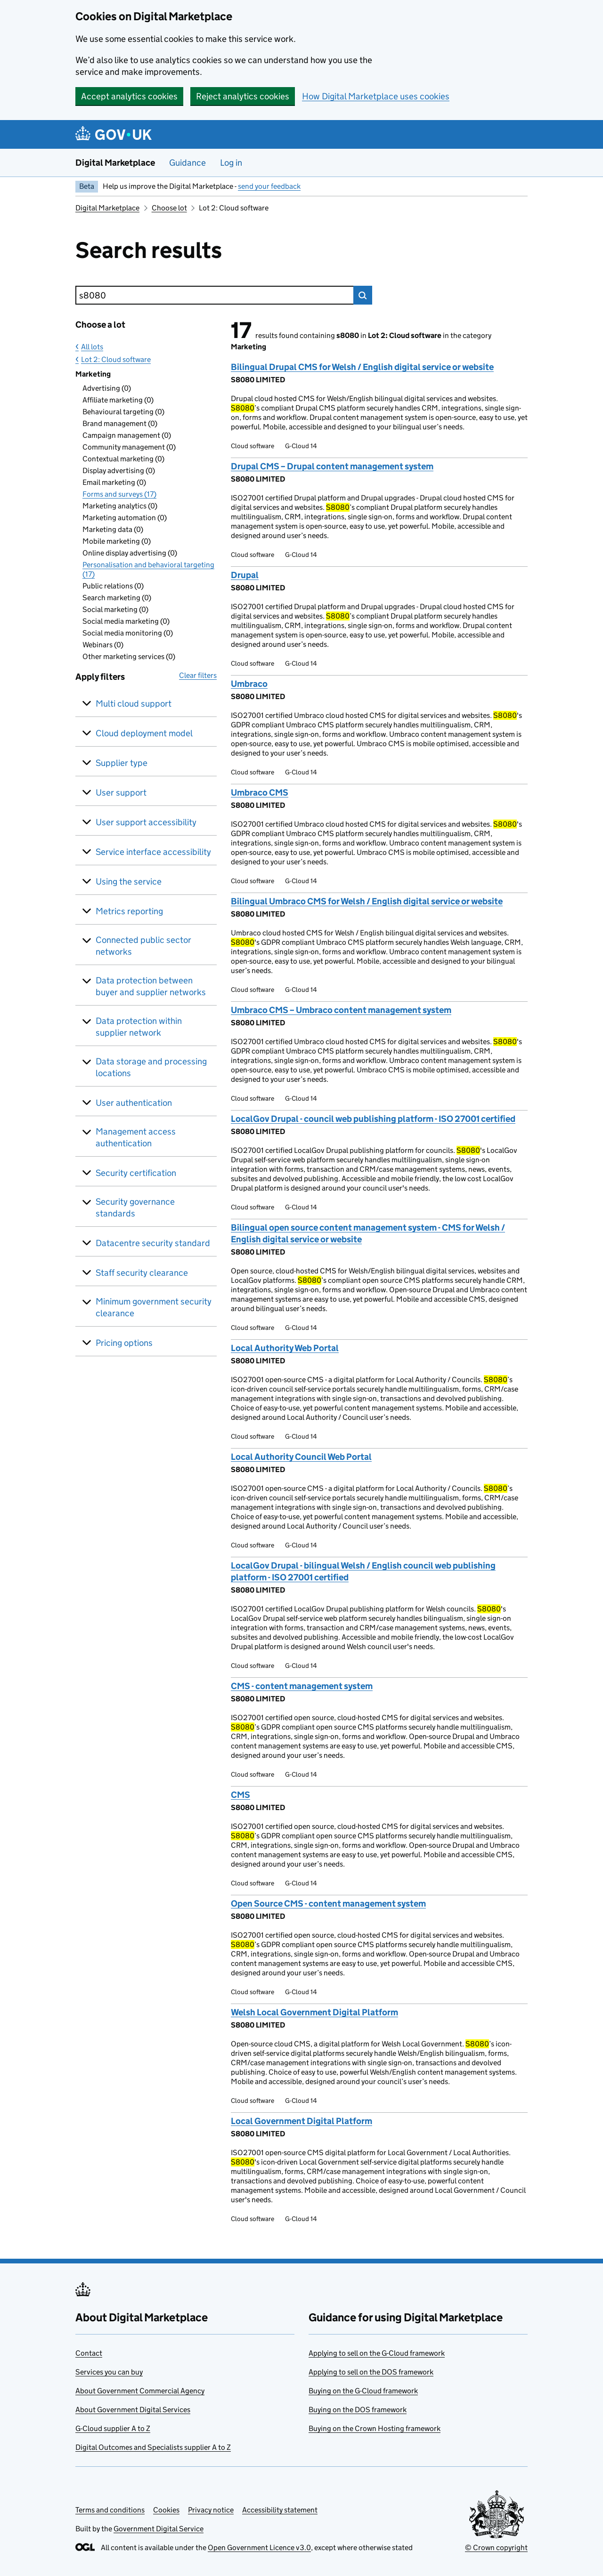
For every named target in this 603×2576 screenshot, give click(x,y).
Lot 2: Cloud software (116, 359)
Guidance (187, 162)
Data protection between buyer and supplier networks (151, 986)
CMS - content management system (302, 1686)
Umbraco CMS (259, 792)
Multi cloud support (133, 703)
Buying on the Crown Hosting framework (374, 2428)
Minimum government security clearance (154, 1307)
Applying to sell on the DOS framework (371, 2371)
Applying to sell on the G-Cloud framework (377, 2353)
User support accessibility (146, 822)
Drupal (245, 575)
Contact (88, 2353)
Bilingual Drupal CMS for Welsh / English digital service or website (362, 367)
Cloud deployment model (144, 733)
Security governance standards (135, 1207)
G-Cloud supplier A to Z (112, 2428)
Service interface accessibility (153, 851)
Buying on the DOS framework (358, 2409)
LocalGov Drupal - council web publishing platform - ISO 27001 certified (373, 1118)
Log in (231, 162)
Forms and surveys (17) (119, 494)
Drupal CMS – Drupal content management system (332, 466)
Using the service (129, 881)
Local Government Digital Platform (301, 2121)
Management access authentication (136, 1137)
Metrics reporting (129, 911)
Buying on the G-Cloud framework (363, 2390)
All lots (92, 346)
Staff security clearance (142, 1272)
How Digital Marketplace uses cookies (375, 96)
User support (121, 792)
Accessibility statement (280, 2509)
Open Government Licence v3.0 (259, 2547)
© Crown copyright (496, 2547)
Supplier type (121, 762)
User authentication (134, 1102)
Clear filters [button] (198, 675)
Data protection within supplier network (139, 1026)
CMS (240, 1794)
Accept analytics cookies (129, 96)
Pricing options (124, 1342)
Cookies (166, 2509)
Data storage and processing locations (151, 1067)
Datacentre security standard (153, 1243)
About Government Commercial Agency (139, 2390)
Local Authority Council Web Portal (301, 1456)
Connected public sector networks (143, 945)
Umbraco (249, 683)
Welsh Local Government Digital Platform (314, 2012)
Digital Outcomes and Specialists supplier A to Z (153, 2447)
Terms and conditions (110, 2509)
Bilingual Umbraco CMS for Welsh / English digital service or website (367, 901)
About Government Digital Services (132, 2409)
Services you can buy (109, 2371)
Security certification (136, 1172)
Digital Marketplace (115, 162)
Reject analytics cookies (242, 96)
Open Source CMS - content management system (328, 1903)
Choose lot (169, 207)
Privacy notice (211, 2509)
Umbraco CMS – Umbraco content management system (341, 1010)
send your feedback (269, 186)
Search (362, 295)
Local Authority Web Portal (285, 1348)
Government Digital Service (159, 2528)
